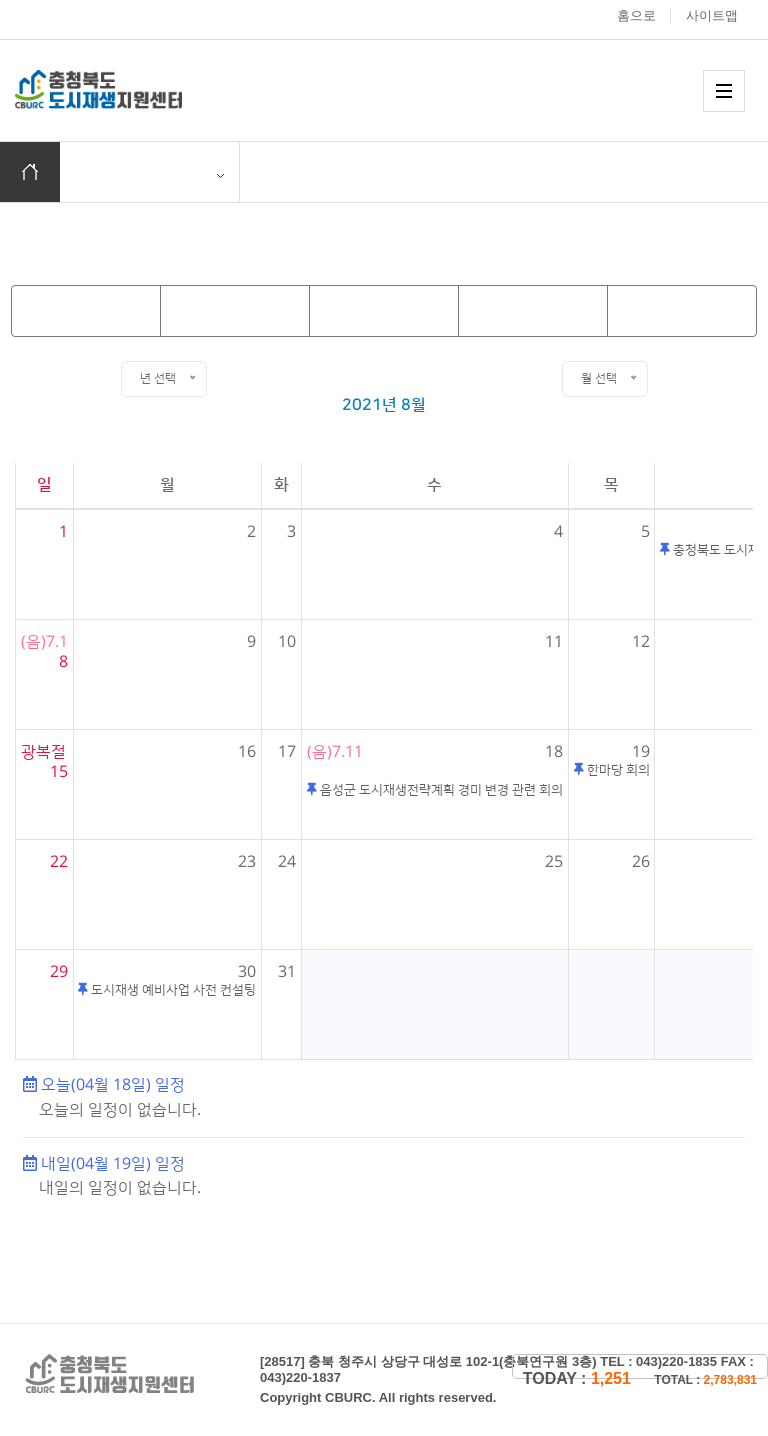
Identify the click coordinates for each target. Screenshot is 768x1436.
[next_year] (682, 311)
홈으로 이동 (30, 172)
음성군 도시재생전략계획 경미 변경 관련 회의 (440, 790)
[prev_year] (86, 311)
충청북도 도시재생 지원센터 (120, 89)
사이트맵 (712, 15)
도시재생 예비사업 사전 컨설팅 (172, 990)
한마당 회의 (617, 770)
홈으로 (636, 15)
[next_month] (533, 311)
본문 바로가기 (0, 0)
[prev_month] (235, 311)
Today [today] (380, 309)
